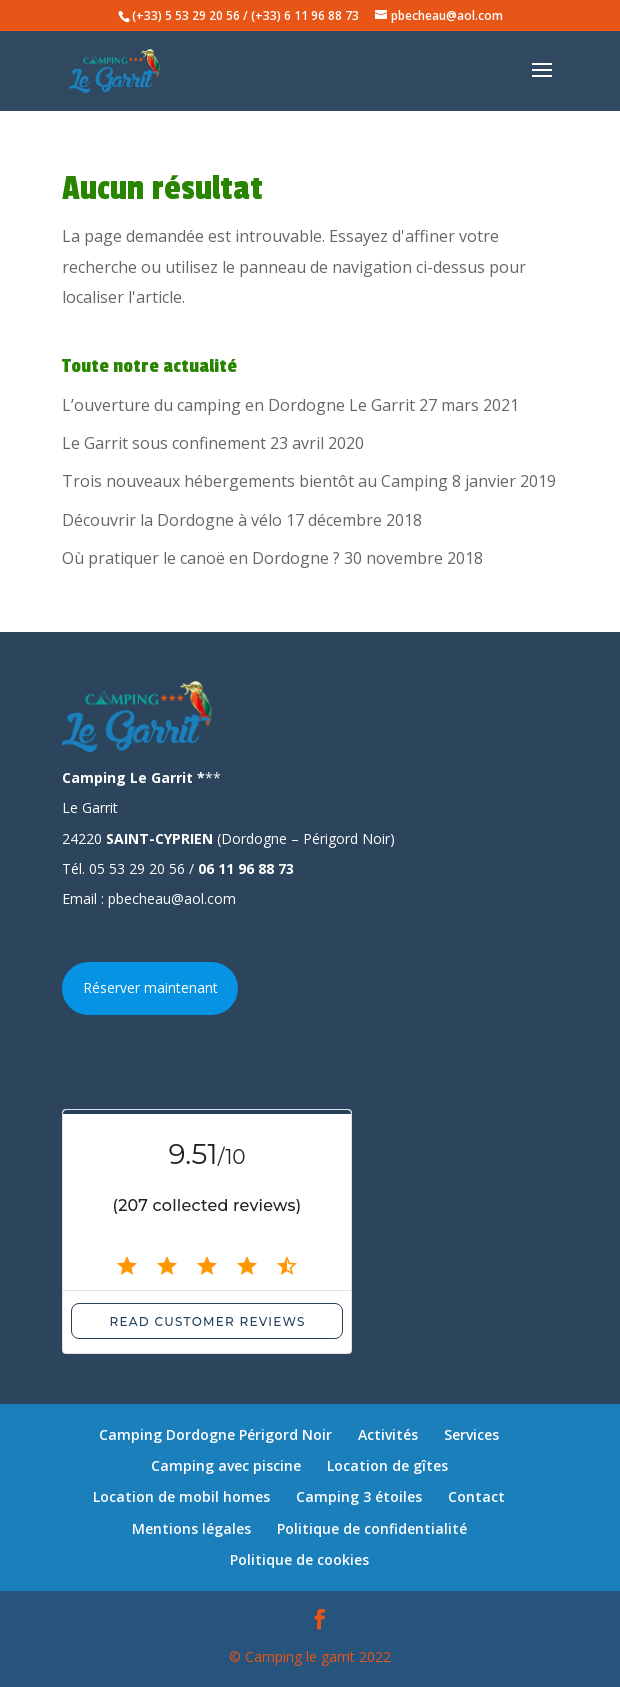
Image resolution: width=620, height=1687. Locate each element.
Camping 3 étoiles (359, 1496)
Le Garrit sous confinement (164, 443)
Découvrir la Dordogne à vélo (172, 520)
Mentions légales (191, 1528)
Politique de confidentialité (372, 1528)
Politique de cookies (299, 1559)
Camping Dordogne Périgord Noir (215, 1434)
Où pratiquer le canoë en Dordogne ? (201, 558)
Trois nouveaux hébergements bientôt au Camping (255, 481)
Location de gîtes (387, 1465)
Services (471, 1434)
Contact (476, 1496)
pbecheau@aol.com (172, 898)
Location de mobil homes (181, 1496)
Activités (388, 1434)
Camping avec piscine (226, 1465)
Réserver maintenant (150, 987)
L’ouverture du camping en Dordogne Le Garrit (238, 405)
